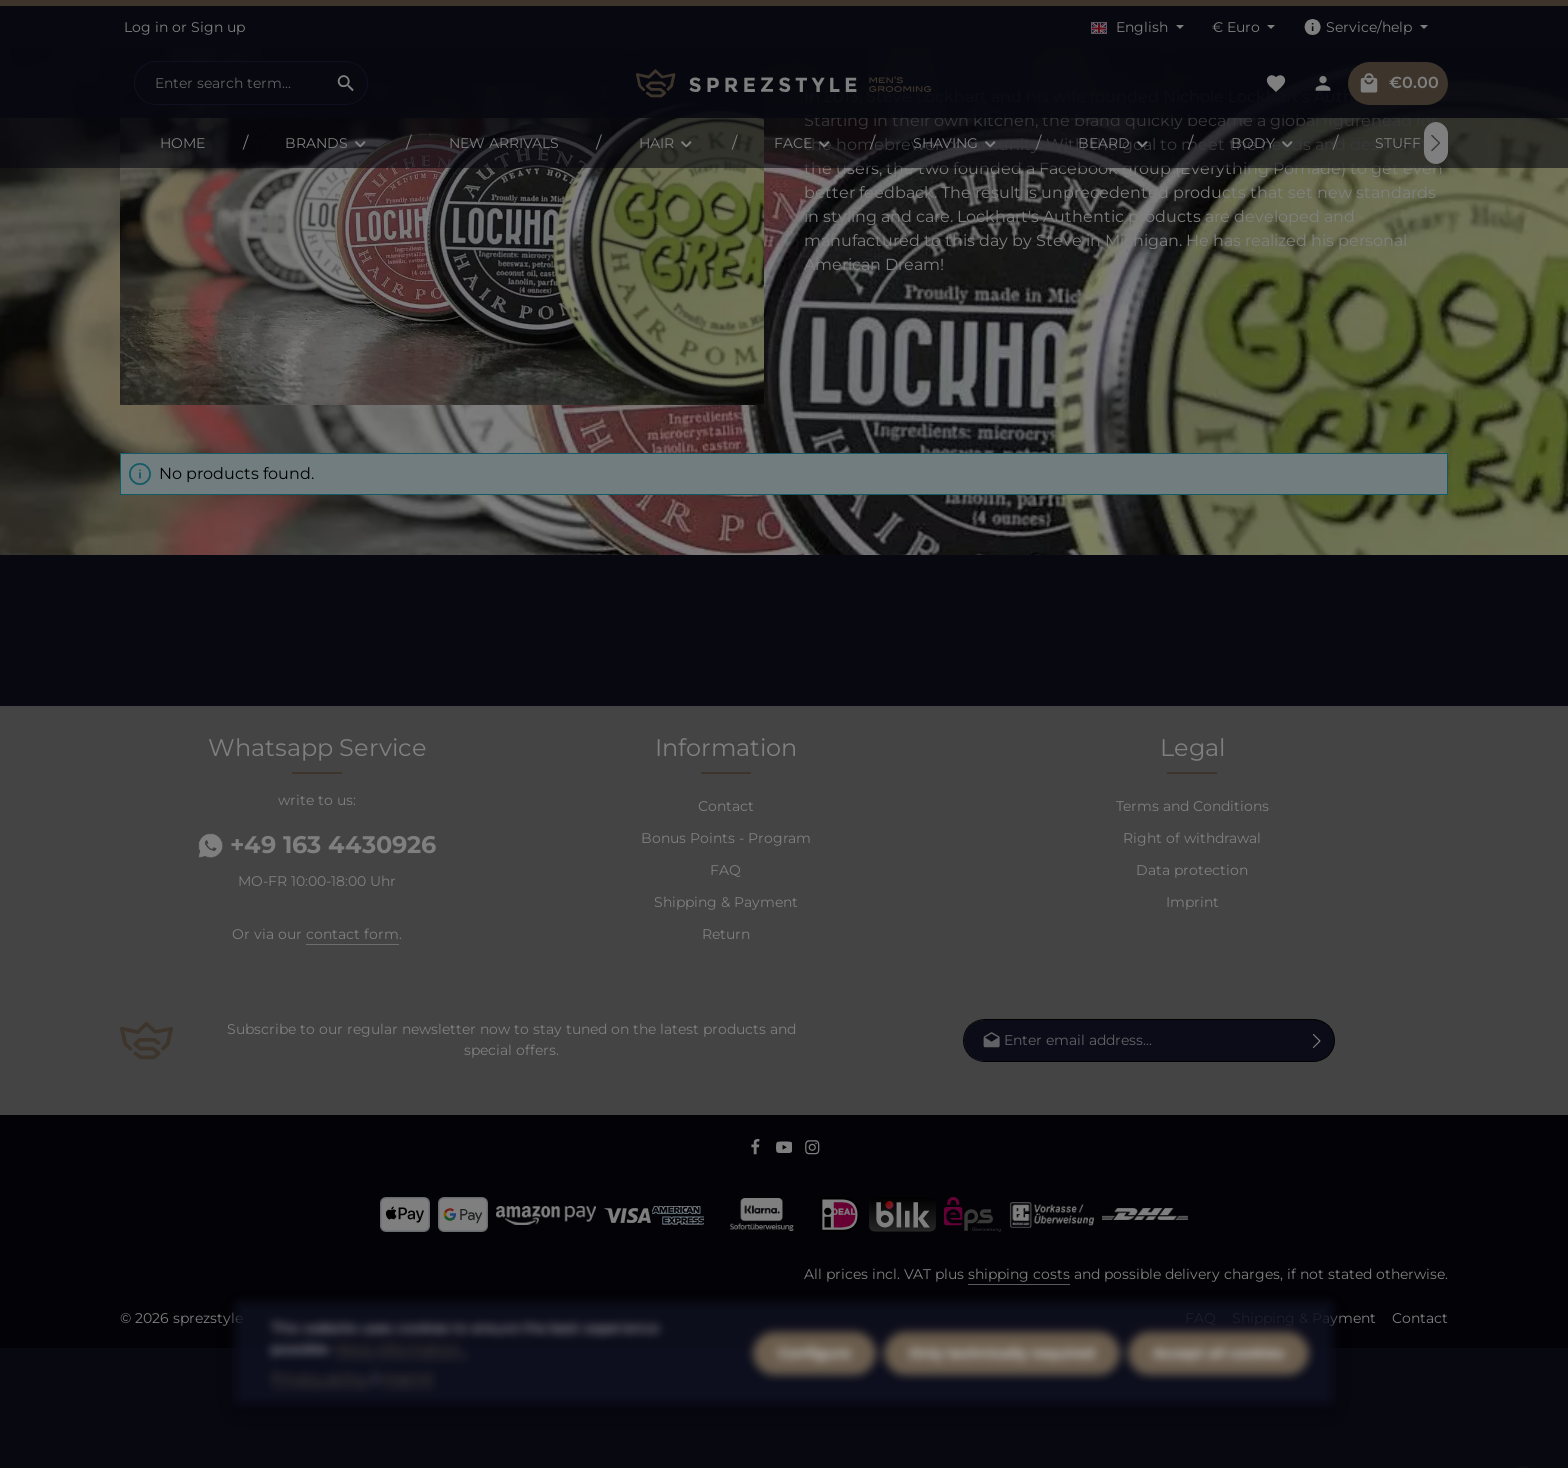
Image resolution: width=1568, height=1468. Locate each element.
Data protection (1192, 990)
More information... (401, 1404)
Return (726, 1054)
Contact (726, 926)
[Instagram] (812, 1270)
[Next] (1436, 143)
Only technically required (1002, 1408)
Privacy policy (320, 1433)
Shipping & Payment (726, 1022)
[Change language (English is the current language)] (1137, 27)
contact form (352, 1054)
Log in (146, 27)
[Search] (346, 83)
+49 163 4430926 (317, 964)
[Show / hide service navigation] (1365, 27)
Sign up (218, 27)
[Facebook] (757, 1270)
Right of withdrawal (1192, 958)
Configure (814, 1408)
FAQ (725, 990)
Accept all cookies (1218, 1408)
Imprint (1192, 1022)
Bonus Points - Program (726, 958)
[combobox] (230, 83)
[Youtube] (786, 1270)
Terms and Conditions (1192, 926)
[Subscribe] (1317, 1160)
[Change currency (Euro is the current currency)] (1244, 27)
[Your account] (1322, 83)
